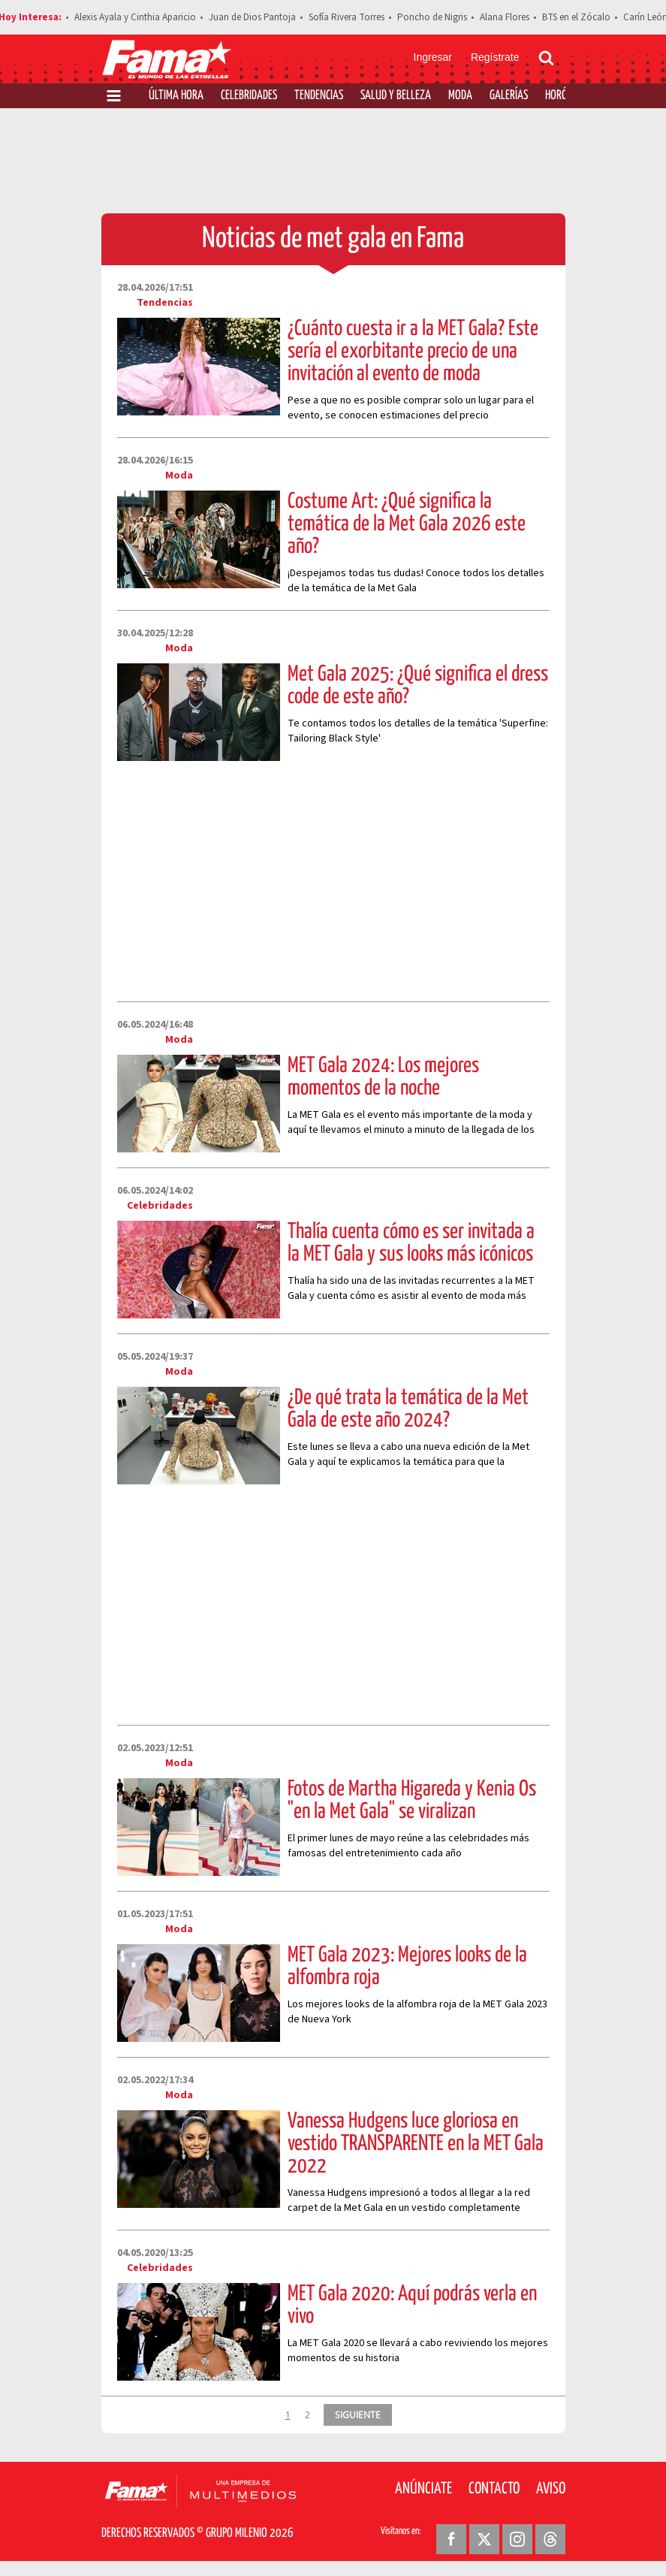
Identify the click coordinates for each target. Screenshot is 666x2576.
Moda (460, 95)
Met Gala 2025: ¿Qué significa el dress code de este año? (418, 686)
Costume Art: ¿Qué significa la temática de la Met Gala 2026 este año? (407, 524)
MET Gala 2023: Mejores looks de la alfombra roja (407, 1967)
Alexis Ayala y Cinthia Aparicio (135, 17)
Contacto (494, 2488)
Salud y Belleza (395, 95)
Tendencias (318, 95)
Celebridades (249, 95)
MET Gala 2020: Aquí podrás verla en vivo (412, 2305)
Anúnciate (423, 2488)
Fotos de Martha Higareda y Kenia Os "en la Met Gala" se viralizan (412, 1801)
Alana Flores (504, 17)
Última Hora (176, 95)
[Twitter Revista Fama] (484, 2539)
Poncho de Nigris (432, 17)
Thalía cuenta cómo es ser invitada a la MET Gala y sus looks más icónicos (411, 1243)
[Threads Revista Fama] (550, 2539)
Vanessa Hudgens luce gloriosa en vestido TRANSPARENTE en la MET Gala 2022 (416, 2144)
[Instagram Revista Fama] (517, 2539)
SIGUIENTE (358, 2414)
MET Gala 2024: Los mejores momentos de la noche (383, 1077)
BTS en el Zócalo (576, 17)
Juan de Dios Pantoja (252, 17)
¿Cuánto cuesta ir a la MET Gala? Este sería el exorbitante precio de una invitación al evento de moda (413, 352)
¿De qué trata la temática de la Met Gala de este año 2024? (408, 1409)
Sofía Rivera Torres (346, 17)
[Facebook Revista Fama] (451, 2539)
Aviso (550, 2488)
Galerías (509, 95)
